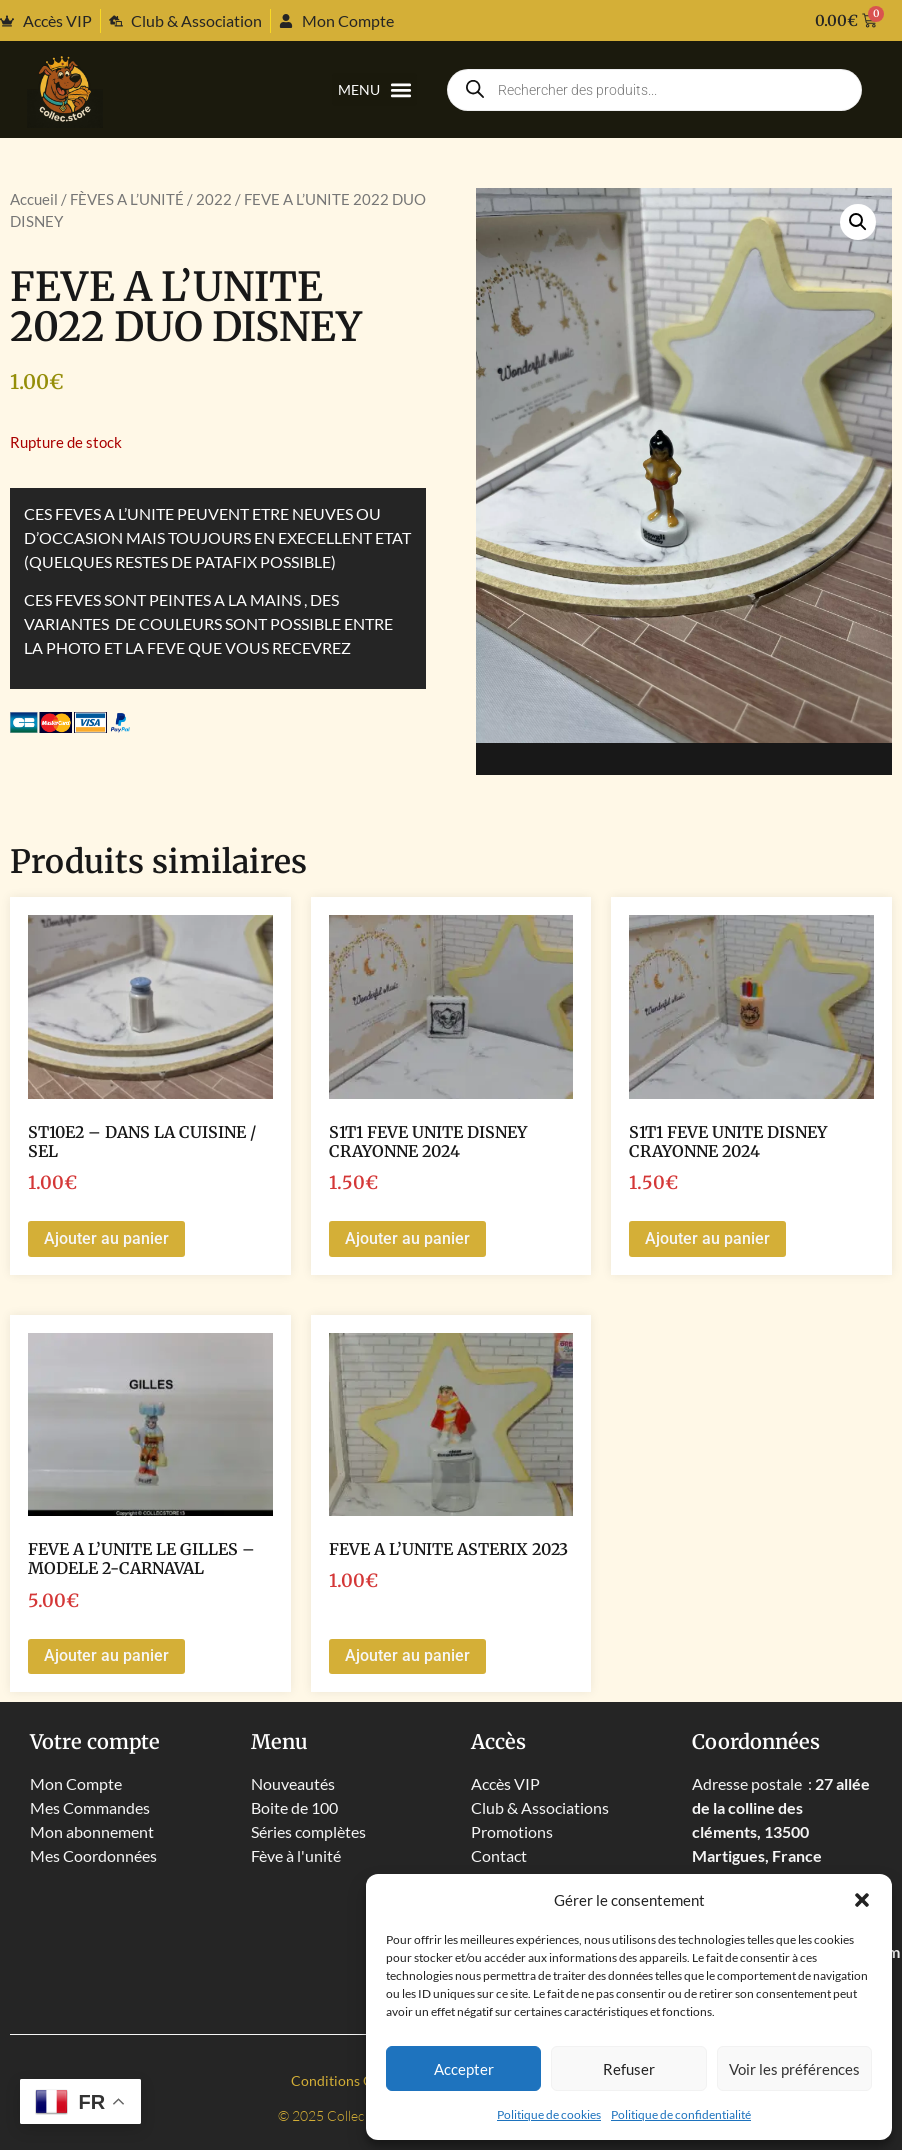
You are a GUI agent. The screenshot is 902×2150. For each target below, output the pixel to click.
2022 (214, 199)
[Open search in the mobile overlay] (654, 90)
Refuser (629, 2069)
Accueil (34, 199)
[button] (862, 1900)
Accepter (464, 2069)
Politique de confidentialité (681, 2114)
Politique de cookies (549, 2114)
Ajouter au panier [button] (106, 1238)
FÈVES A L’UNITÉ (127, 199)
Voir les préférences (794, 2069)
